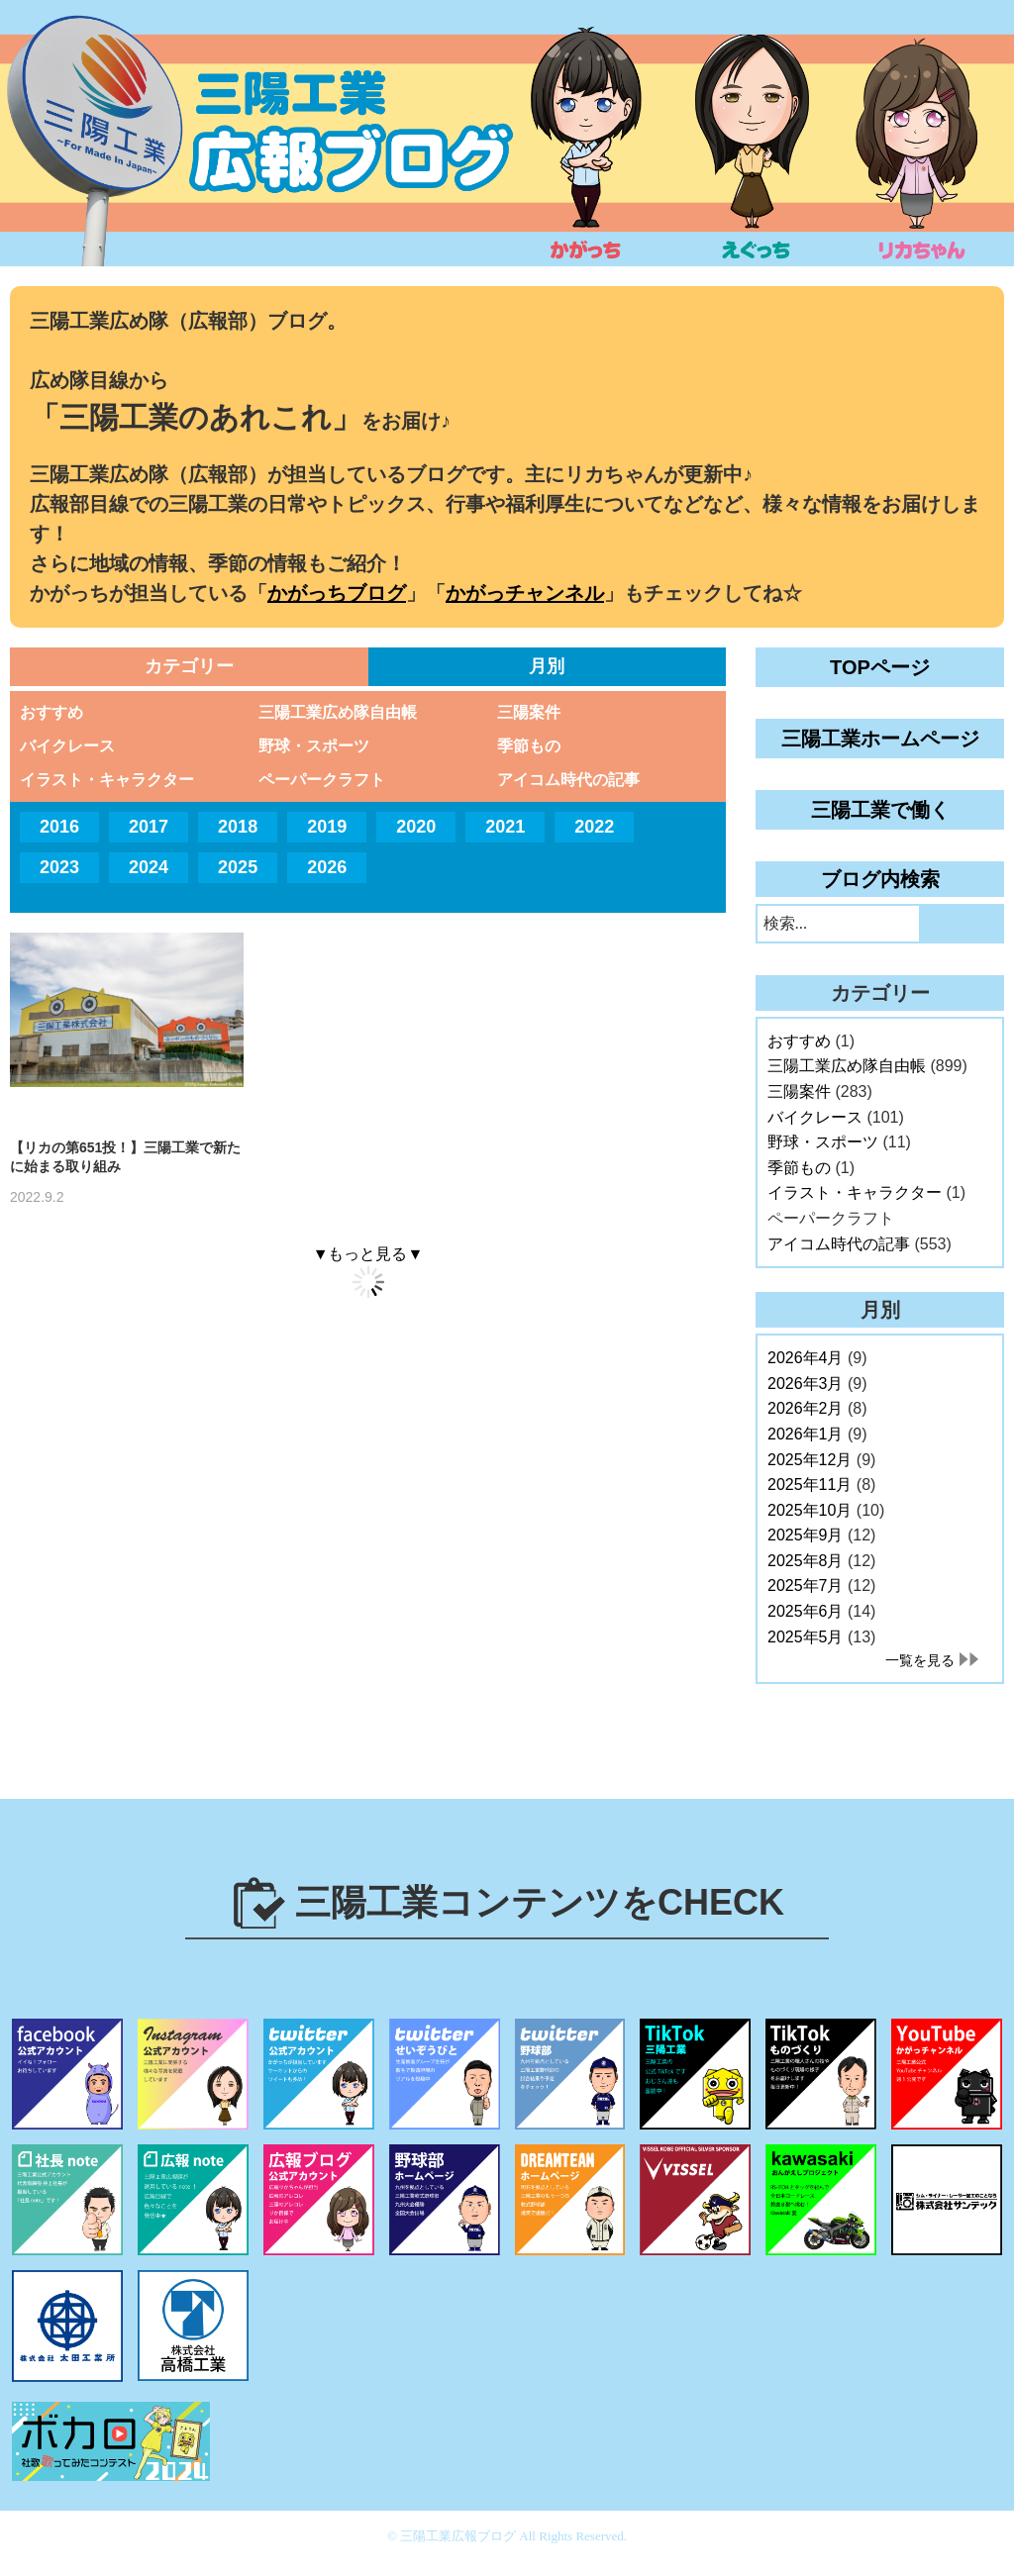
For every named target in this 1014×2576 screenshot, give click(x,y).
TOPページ (880, 667)
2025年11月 (809, 1484)
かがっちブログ (336, 593)
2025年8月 (805, 1560)
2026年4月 (805, 1357)
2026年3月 (805, 1383)
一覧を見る (920, 1660)
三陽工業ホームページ (880, 738)
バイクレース (67, 746)
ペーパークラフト (321, 779)
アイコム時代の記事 (568, 779)
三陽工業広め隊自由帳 (337, 712)
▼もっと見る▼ (368, 1253)
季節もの (528, 746)
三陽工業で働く (880, 810)
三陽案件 (528, 712)
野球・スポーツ (313, 746)
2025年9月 (805, 1535)
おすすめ (51, 712)
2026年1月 (805, 1434)
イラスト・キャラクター (107, 779)
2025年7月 (805, 1585)
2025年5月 (805, 1637)
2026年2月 (805, 1408)
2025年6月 (805, 1611)
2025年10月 (809, 1510)
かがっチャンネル (525, 593)
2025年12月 (809, 1459)
